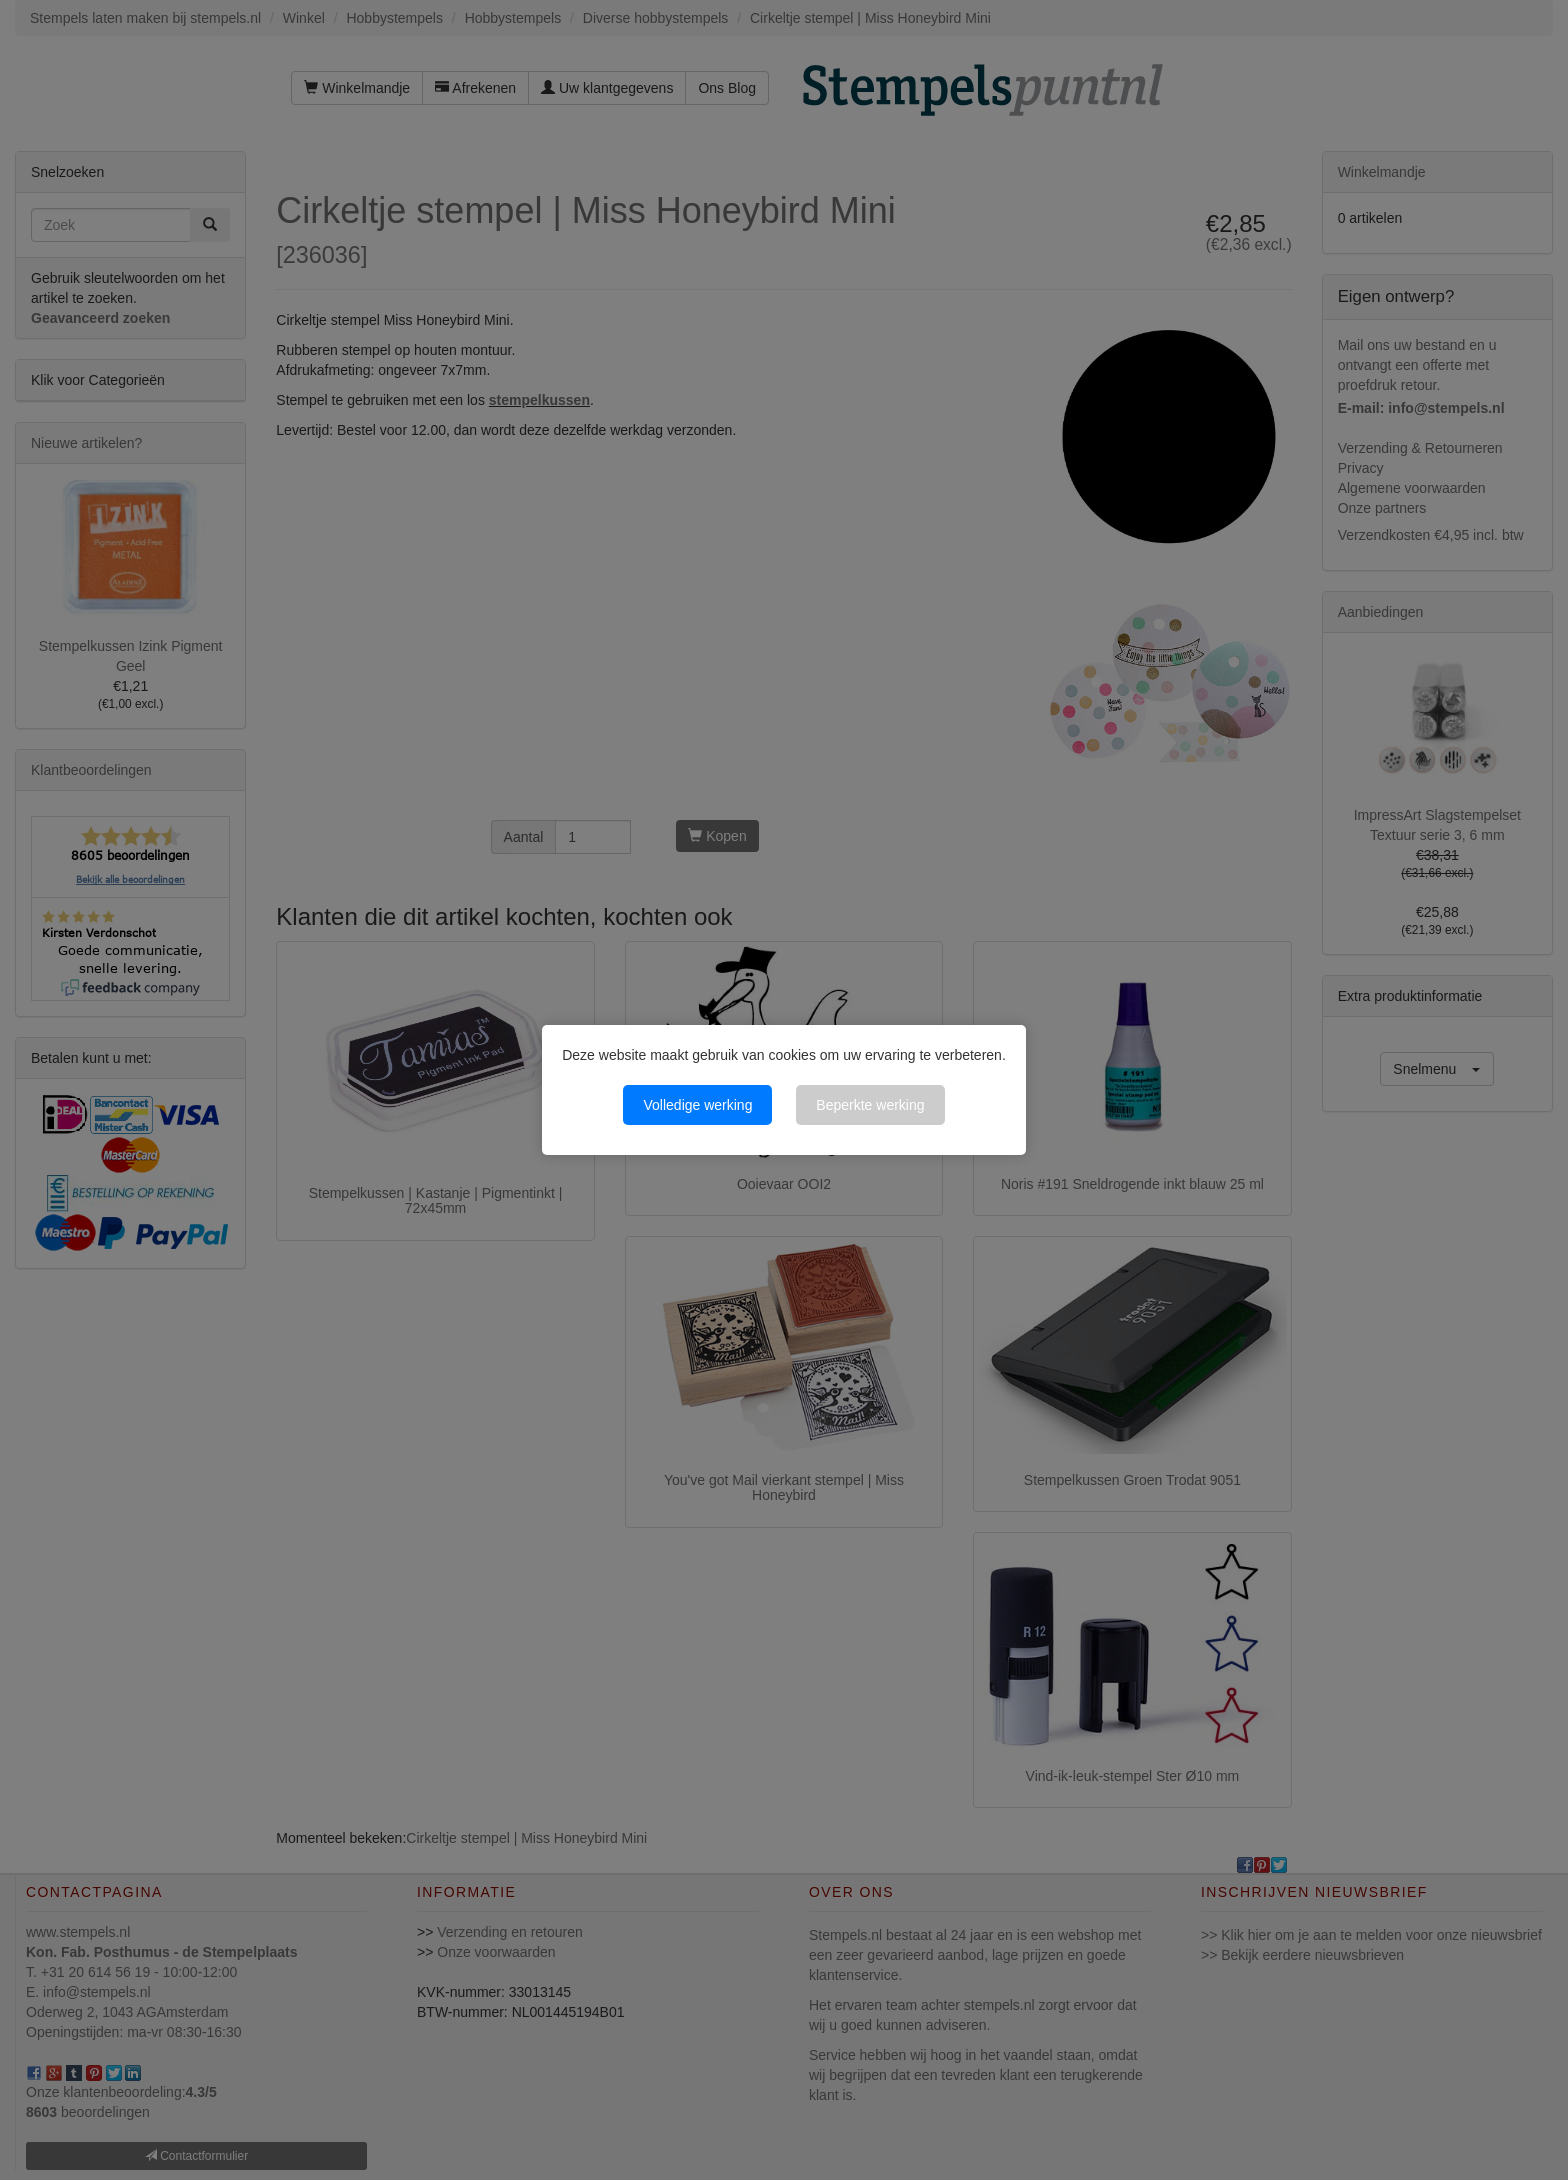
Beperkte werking (870, 1105)
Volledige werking (697, 1105)
